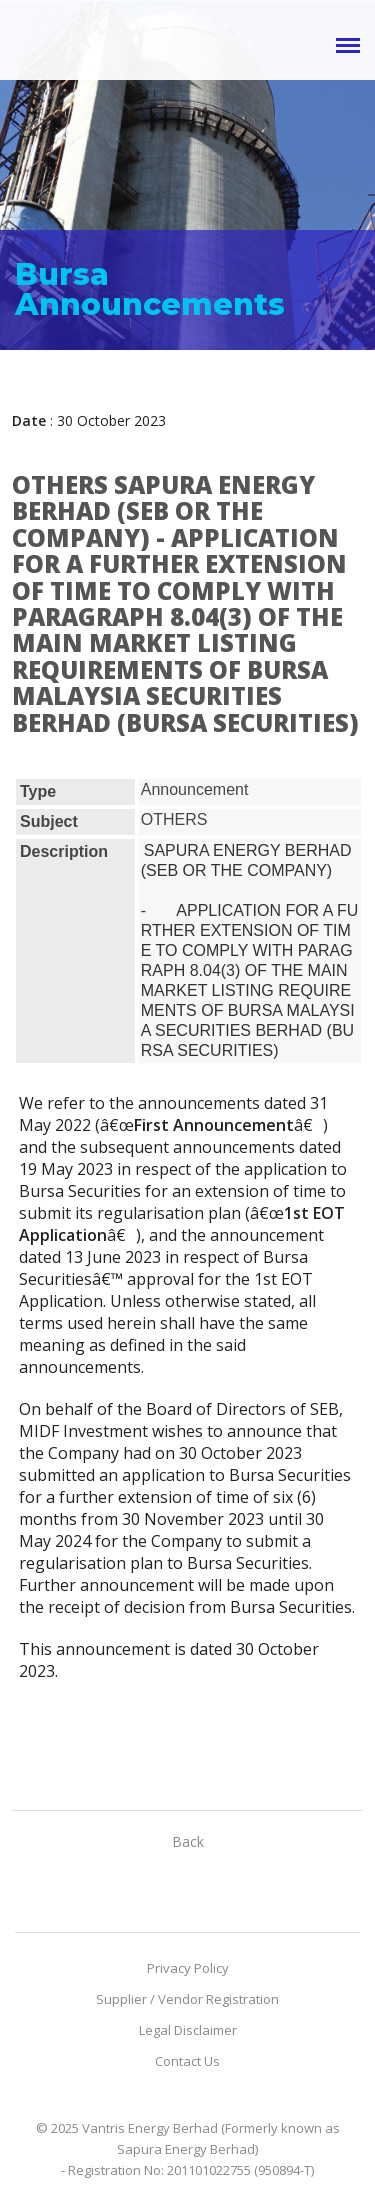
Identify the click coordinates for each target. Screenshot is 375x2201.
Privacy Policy (188, 1968)
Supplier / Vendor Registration (187, 1999)
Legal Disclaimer (188, 2030)
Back (188, 1841)
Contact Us (187, 2061)
